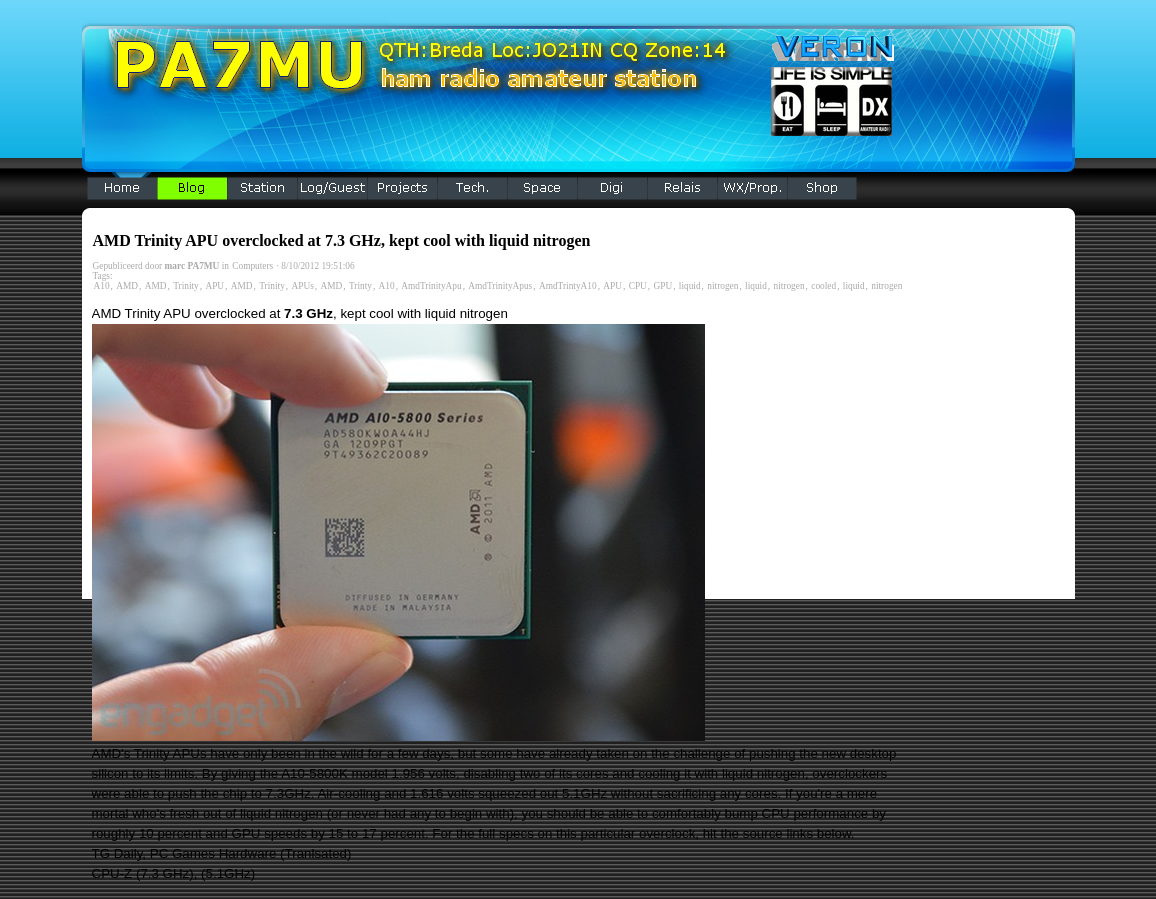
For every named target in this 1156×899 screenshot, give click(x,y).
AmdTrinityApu (431, 286)
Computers (252, 266)
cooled (823, 286)
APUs (302, 286)
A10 (102, 286)
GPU (662, 286)
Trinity (186, 286)
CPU (638, 286)
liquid (690, 286)
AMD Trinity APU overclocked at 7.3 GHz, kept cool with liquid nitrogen (342, 240)
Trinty (360, 286)
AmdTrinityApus (500, 286)
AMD (127, 286)
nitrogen (722, 286)
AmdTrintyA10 (568, 286)
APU (214, 286)
